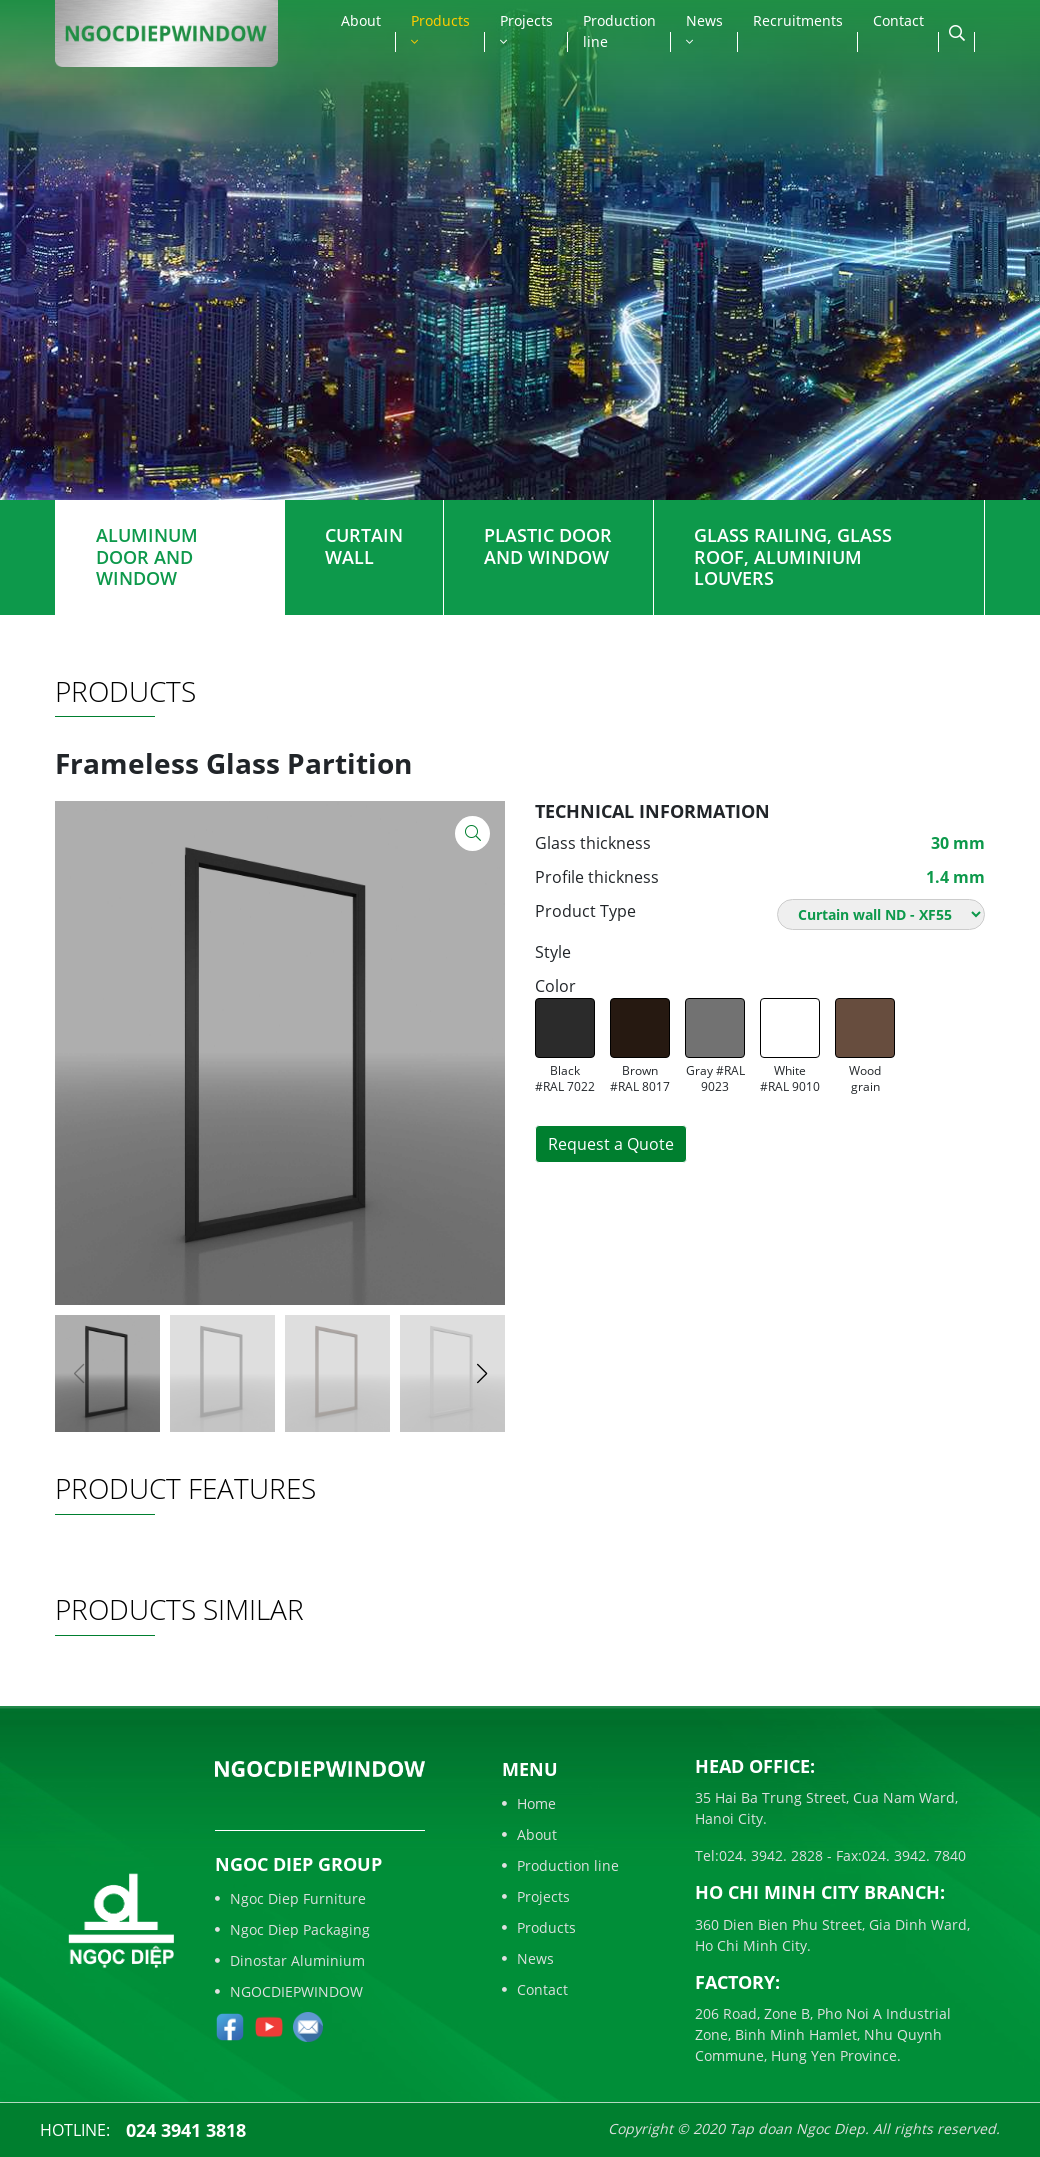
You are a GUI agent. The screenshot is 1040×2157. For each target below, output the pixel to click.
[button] (481, 1374)
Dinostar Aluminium (290, 1960)
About (361, 20)
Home (529, 1803)
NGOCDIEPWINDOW (289, 1991)
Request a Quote (611, 1144)
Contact (898, 20)
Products (440, 30)
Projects (526, 30)
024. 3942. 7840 (914, 1855)
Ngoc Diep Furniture (290, 1898)
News (704, 30)
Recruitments (798, 20)
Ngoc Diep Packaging (292, 1929)
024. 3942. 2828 (771, 1855)
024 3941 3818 (186, 2130)
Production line (619, 31)
